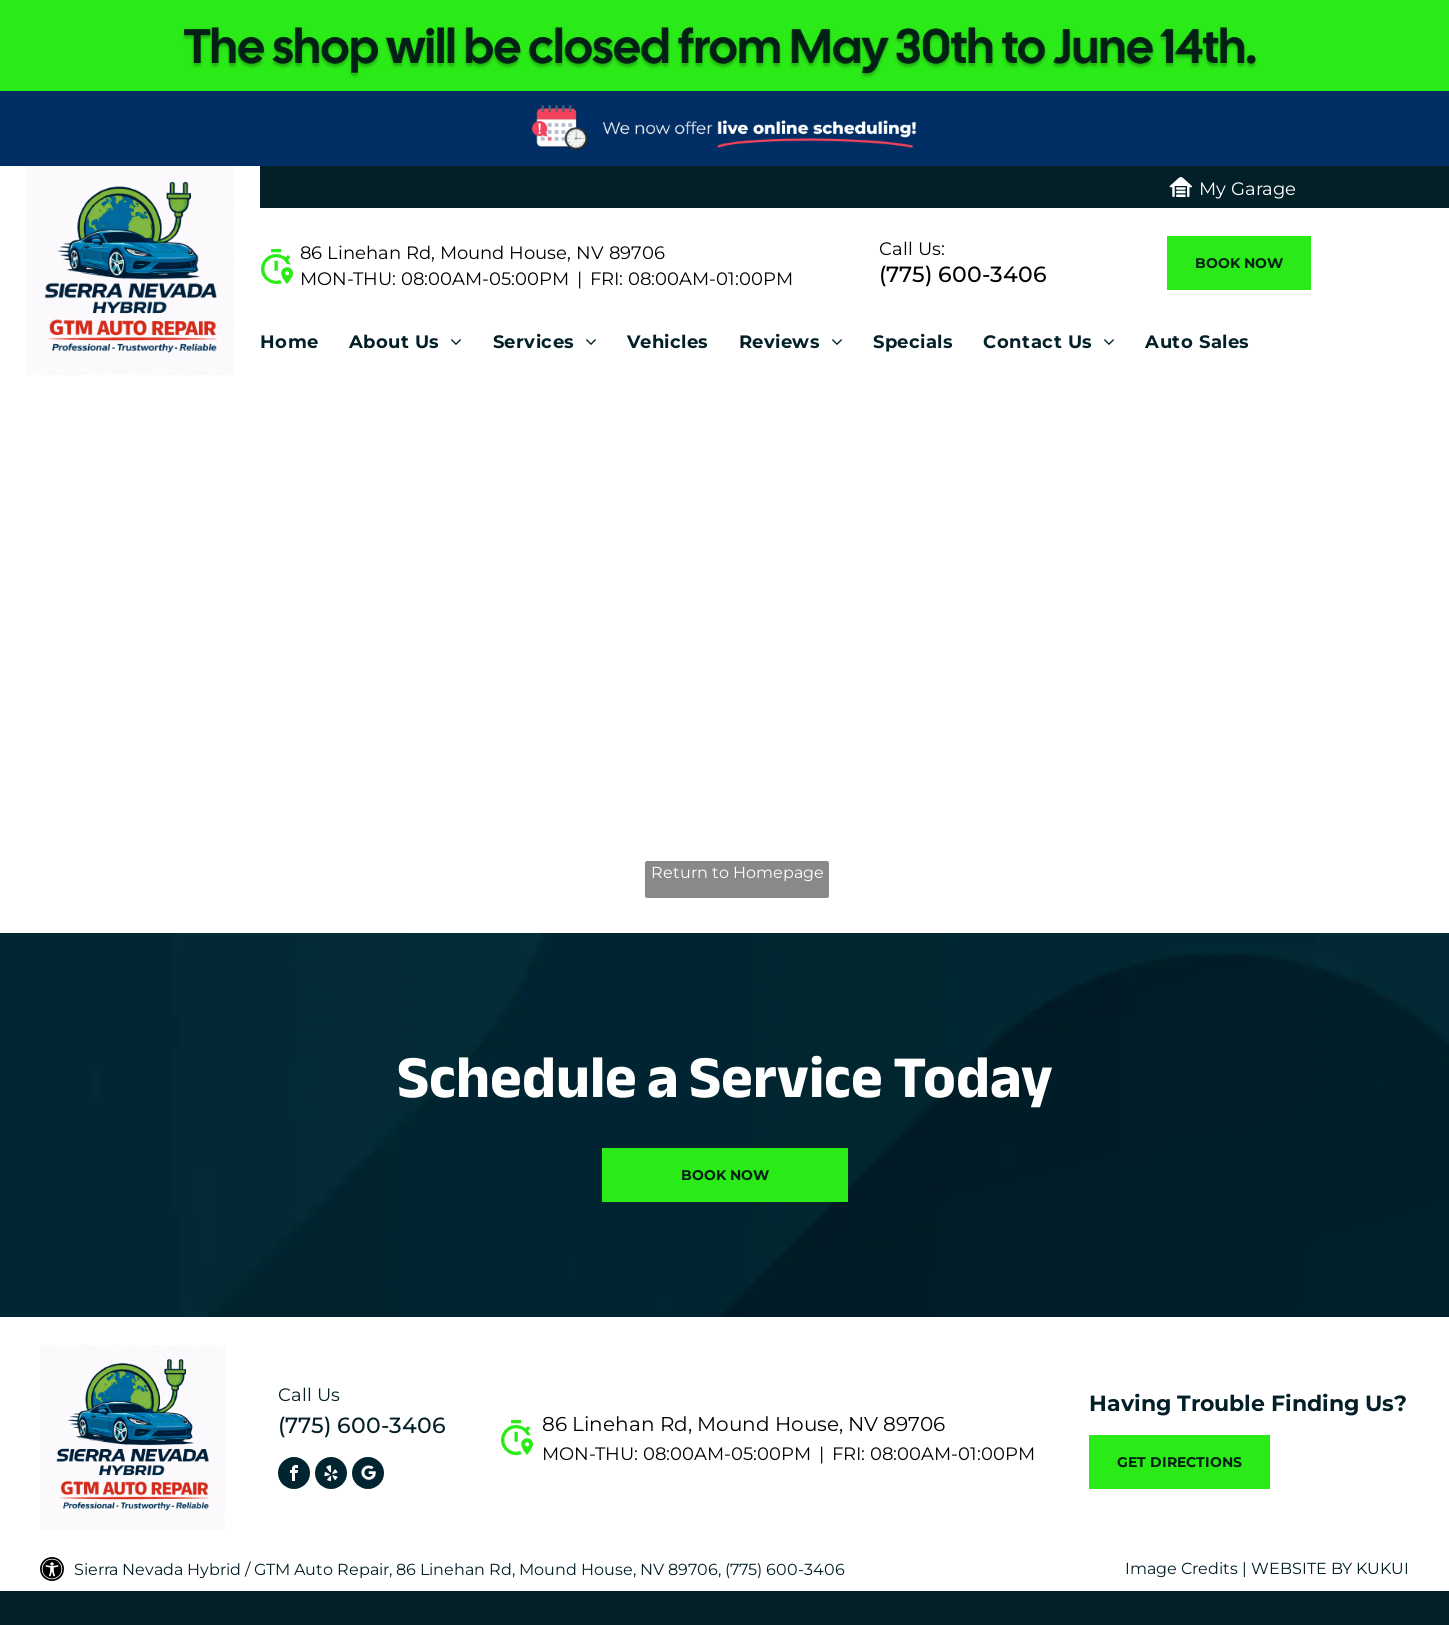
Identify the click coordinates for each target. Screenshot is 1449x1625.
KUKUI (1382, 1568)
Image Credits (1181, 1568)
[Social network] (368, 1475)
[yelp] (331, 1475)
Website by (1301, 1568)
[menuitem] (304, 347)
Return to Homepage (737, 872)
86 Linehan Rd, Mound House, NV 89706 (482, 253)
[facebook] (294, 1475)
